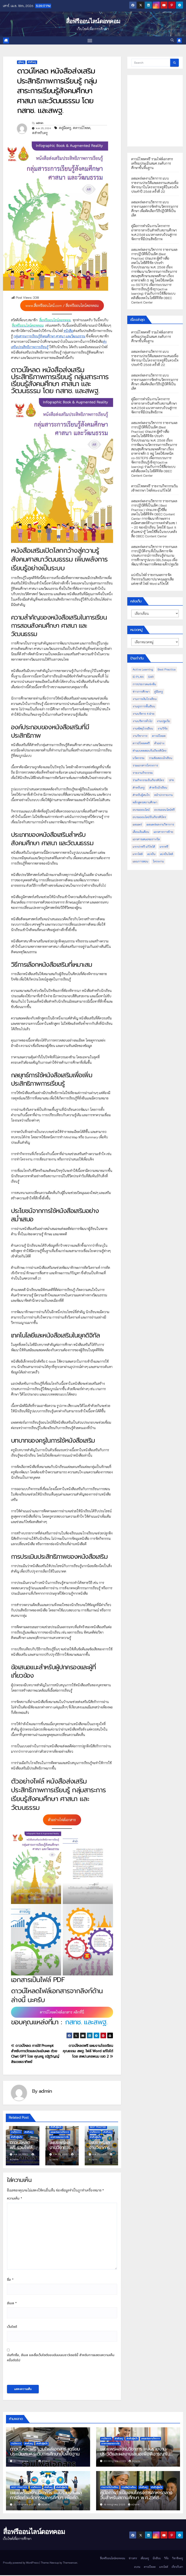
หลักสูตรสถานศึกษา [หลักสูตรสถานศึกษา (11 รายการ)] (145, 803)
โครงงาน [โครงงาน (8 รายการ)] (158, 862)
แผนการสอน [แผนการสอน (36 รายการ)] (140, 862)
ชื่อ (10, 2280)
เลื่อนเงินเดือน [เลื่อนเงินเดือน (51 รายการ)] (141, 832)
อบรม (137, 2567)
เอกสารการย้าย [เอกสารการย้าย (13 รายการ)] (163, 832)
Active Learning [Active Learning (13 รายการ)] (143, 670)
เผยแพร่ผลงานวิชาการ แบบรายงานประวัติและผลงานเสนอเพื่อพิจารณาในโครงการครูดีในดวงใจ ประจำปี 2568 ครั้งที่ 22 (155, 185)
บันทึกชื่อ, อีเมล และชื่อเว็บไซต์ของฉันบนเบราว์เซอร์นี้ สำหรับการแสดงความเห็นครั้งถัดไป (60, 2358)
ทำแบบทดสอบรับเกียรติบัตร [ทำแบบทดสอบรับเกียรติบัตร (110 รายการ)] (149, 751)
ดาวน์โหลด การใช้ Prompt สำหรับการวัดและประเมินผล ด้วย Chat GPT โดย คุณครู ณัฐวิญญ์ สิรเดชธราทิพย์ (35, 2054)
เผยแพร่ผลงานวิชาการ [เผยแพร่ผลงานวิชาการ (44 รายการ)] (160, 825)
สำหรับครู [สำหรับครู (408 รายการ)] (139, 788)
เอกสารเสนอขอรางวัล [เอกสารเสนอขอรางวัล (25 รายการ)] (146, 840)
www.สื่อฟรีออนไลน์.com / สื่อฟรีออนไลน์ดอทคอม (62, 306)
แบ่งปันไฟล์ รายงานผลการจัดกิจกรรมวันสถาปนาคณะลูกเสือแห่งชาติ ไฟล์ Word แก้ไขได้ (152, 580)
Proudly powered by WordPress (21, 2563)
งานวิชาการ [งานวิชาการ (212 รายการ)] (140, 736)
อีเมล (12, 2304)
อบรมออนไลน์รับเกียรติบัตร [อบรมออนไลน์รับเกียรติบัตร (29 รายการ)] (149, 818)
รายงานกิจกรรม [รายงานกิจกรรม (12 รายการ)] (143, 773)
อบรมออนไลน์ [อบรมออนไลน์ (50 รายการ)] (141, 810)
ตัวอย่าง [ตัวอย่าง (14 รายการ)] (159, 744)
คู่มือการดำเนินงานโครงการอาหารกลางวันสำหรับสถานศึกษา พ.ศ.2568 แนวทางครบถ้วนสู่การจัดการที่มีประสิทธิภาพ (154, 233)
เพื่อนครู (145, 2559)
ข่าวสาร (133, 2559)
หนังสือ (68, 331)
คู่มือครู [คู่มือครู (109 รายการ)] (158, 692)
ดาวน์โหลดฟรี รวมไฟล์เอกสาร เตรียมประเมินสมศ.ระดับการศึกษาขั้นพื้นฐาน (152, 164)
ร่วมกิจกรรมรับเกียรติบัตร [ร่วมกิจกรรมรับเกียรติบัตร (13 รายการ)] (148, 781)
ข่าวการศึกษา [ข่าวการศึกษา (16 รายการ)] (141, 692)
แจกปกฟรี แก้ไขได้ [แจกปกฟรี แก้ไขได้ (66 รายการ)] (144, 847)
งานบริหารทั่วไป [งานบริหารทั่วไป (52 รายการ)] (142, 722)
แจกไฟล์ (163, 2567)
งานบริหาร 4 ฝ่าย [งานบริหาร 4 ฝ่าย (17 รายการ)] (143, 714)
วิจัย (166, 2559)
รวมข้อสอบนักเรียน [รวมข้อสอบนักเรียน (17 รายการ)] (160, 759)
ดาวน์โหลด (150, 2567)
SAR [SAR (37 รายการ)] (151, 677)
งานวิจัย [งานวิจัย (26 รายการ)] (163, 729)
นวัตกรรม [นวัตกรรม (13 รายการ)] (138, 759)
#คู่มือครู (65, 129)
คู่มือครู (21, 63)
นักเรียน (157, 2559)
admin (39, 124)
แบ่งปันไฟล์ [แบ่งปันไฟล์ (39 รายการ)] (166, 855)
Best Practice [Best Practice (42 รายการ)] (167, 670)
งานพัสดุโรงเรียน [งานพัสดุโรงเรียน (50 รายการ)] (143, 729)
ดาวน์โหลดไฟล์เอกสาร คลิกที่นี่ (62, 2013)
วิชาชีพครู (177, 2559)
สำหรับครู (32, 63)
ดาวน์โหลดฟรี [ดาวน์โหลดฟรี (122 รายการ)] (141, 744)
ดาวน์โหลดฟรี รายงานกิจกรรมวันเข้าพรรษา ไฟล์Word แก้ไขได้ (154, 489)
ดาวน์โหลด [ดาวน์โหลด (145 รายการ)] (159, 736)
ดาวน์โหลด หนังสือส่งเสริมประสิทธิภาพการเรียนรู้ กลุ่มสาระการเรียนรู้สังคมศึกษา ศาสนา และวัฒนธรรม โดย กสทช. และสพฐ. (57, 91)
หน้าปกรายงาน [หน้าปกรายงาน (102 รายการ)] (163, 796)
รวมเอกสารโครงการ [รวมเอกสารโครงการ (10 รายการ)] (145, 766)
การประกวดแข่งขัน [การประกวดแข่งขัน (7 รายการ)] (144, 685)
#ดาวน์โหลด (81, 129)
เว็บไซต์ (12, 2327)
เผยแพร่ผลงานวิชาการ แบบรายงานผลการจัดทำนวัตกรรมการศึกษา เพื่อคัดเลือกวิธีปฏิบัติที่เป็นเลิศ (154, 209)
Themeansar (70, 2563)
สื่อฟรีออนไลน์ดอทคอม (93, 21)
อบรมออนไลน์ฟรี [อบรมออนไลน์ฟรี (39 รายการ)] (164, 810)
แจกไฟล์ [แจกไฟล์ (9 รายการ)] (138, 855)
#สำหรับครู (40, 133)
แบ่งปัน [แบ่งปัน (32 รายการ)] (151, 855)
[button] (172, 40)
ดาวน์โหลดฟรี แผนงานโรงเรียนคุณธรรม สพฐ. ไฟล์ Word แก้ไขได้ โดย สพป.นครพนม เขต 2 (88, 2052)
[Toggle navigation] (90, 41)
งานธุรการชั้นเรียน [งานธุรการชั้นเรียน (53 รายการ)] (144, 707)
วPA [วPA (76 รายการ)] (171, 781)
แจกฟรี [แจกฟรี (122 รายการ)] (164, 847)
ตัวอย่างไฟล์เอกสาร (62, 1820)
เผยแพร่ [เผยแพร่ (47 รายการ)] (137, 825)
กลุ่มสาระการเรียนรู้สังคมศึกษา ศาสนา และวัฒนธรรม (49, 337)
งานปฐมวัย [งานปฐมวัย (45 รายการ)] (163, 722)
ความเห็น (14, 2199)
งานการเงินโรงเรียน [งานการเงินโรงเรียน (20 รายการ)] (145, 700)
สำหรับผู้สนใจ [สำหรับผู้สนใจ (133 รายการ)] (141, 796)
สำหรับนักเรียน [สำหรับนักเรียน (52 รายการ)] (158, 788)
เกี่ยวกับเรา (177, 2567)
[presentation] (37, 2376)
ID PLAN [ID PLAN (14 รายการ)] (138, 677)
